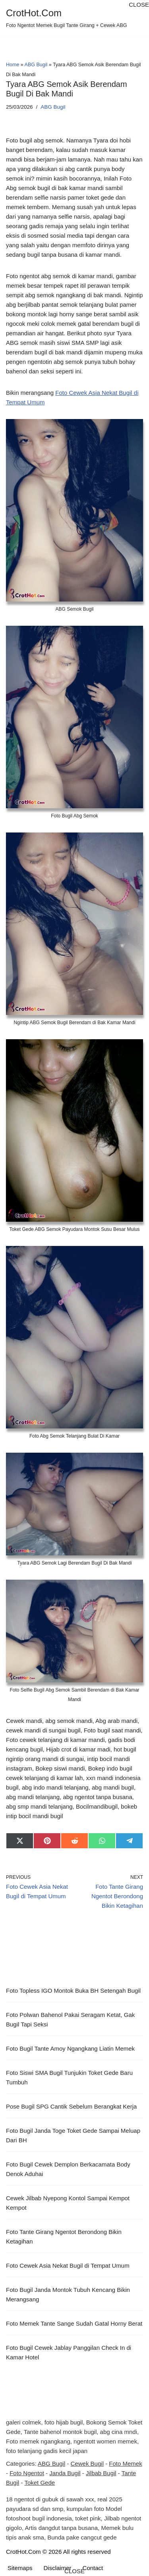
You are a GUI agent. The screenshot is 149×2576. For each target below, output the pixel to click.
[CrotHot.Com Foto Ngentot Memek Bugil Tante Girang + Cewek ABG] (66, 18)
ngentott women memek (105, 2441)
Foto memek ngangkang (38, 2441)
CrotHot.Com (23, 2551)
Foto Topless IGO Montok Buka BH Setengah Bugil (73, 1990)
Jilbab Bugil (101, 2473)
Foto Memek (125, 2463)
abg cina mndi (118, 2431)
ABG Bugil (36, 64)
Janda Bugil (64, 2473)
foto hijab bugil (64, 2422)
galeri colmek (23, 2422)
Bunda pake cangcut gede (81, 2537)
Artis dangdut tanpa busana (61, 2527)
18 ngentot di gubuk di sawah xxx (50, 2499)
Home (12, 64)
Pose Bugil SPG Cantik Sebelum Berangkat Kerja (71, 2106)
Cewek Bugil (87, 2463)
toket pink (88, 2518)
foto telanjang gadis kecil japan (46, 2450)
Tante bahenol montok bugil (60, 2431)
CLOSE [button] (139, 4)
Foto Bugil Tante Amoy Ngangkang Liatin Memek (70, 2048)
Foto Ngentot (27, 2473)
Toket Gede (39, 2482)
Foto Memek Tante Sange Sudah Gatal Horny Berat (74, 2323)
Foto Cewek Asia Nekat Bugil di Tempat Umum (68, 2265)
